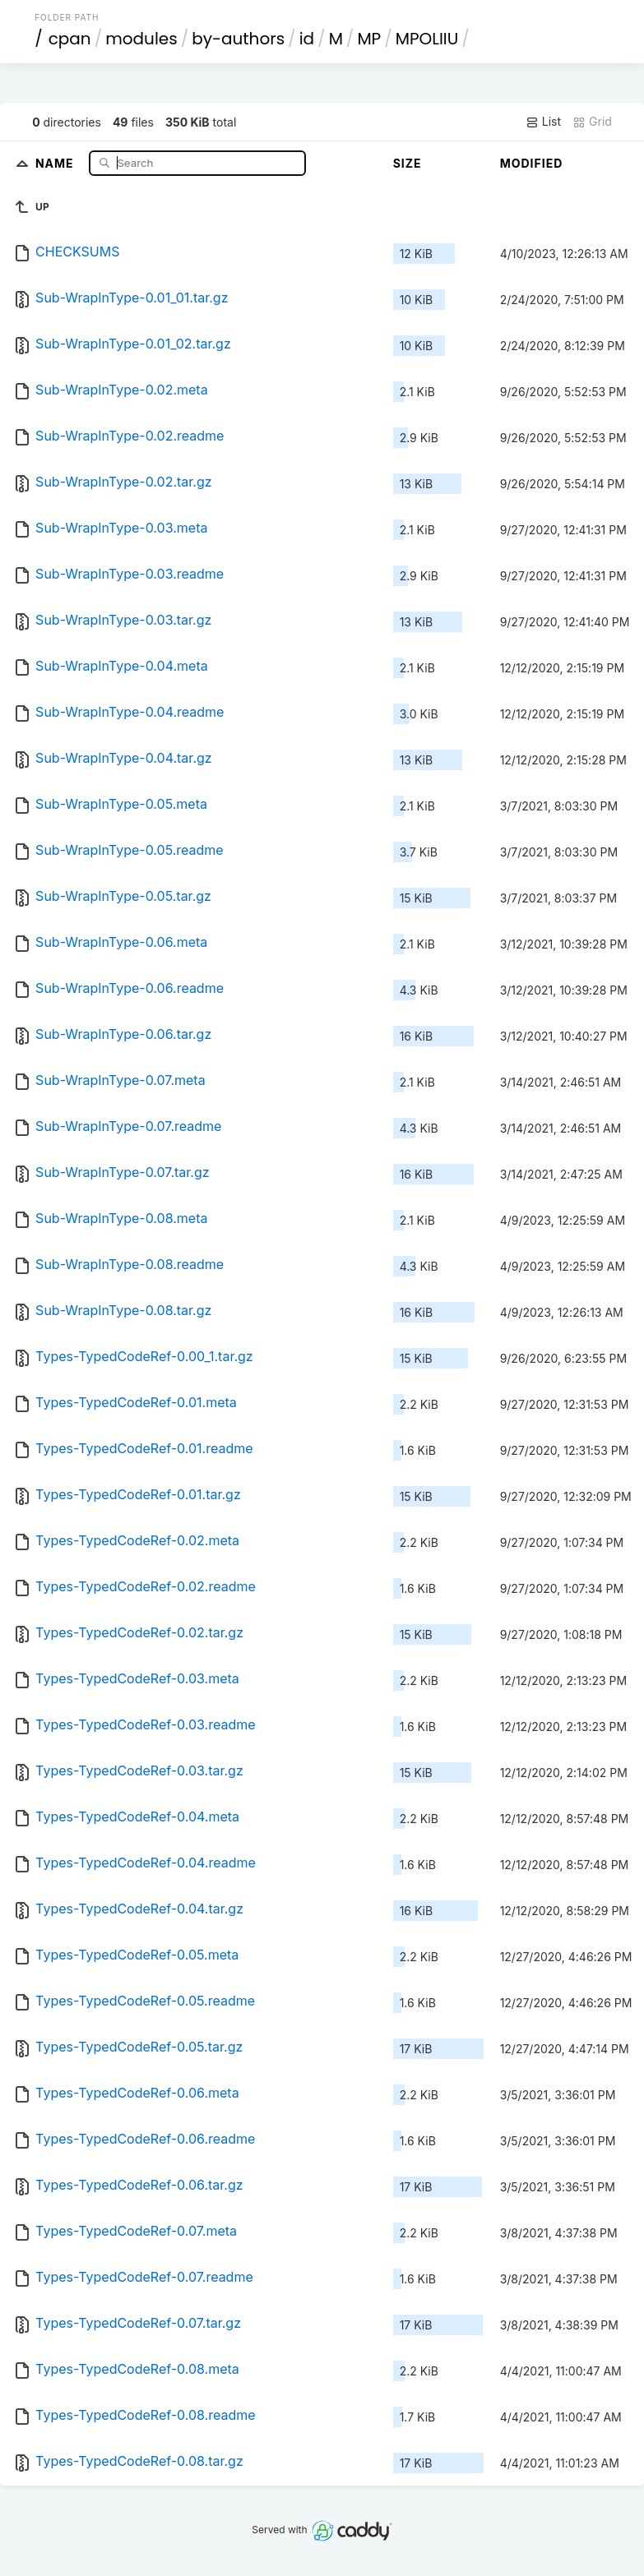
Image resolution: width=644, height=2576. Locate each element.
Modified (531, 163)
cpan (70, 38)
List (543, 121)
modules (141, 38)
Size (407, 163)
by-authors (238, 38)
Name (56, 162)
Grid (592, 121)
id (306, 38)
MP (369, 38)
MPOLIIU (427, 38)
